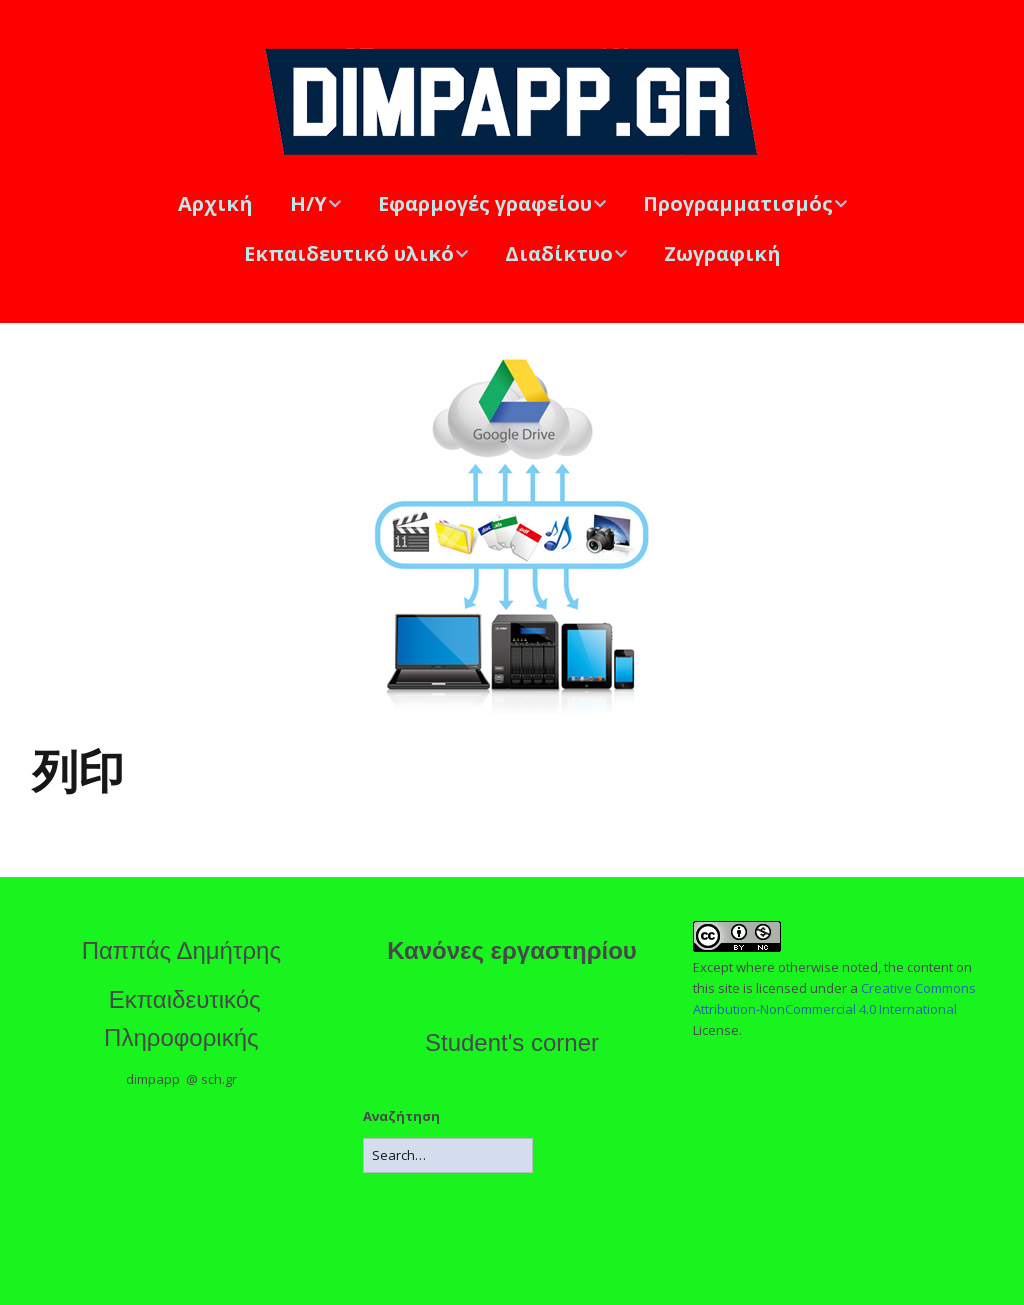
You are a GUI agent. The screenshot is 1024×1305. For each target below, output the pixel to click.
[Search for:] (448, 1155)
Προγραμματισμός (738, 203)
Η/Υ (308, 203)
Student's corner (512, 1042)
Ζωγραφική (722, 253)
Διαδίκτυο (559, 253)
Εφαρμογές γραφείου (485, 203)
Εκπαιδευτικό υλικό (349, 253)
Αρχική (215, 203)
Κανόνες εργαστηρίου (512, 950)
